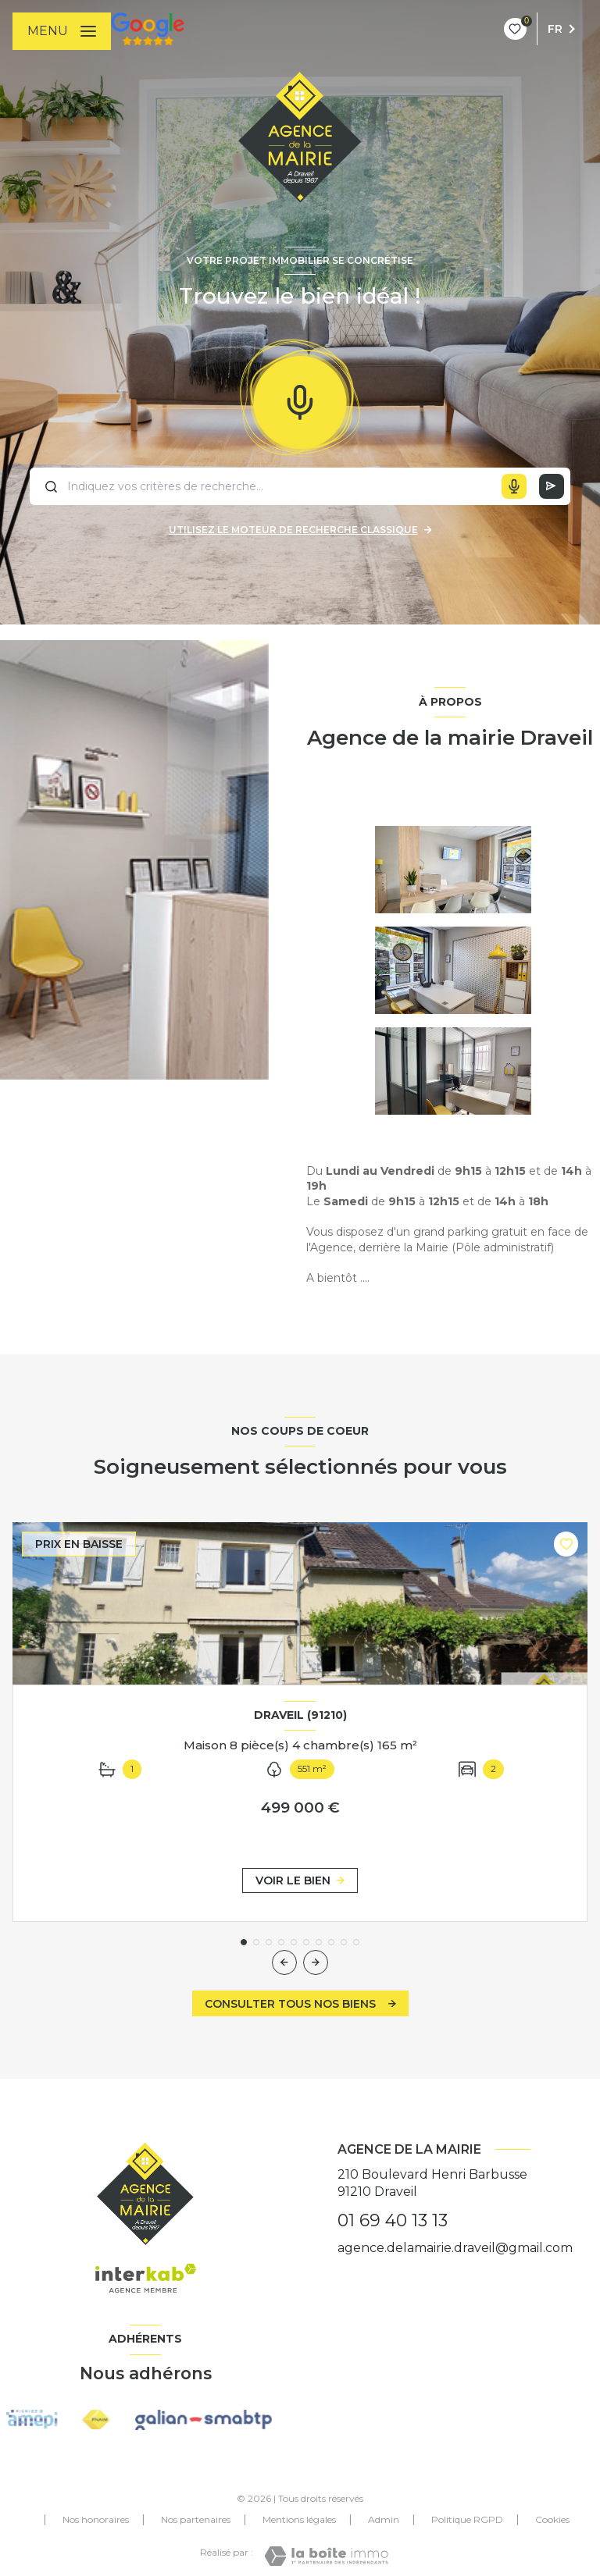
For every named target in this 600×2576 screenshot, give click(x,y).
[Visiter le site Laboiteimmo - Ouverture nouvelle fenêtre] (326, 2556)
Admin (383, 2519)
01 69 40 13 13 (393, 2220)
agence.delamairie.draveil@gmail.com (455, 2247)
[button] (315, 1962)
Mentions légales (299, 2519)
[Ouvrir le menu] (61, 31)
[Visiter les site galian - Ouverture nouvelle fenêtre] (203, 2420)
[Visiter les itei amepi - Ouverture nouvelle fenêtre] (31, 2419)
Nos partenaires (195, 2519)
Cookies (552, 2519)
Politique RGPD (467, 2519)
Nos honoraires (95, 2519)
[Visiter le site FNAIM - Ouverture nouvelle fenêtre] (96, 2420)
